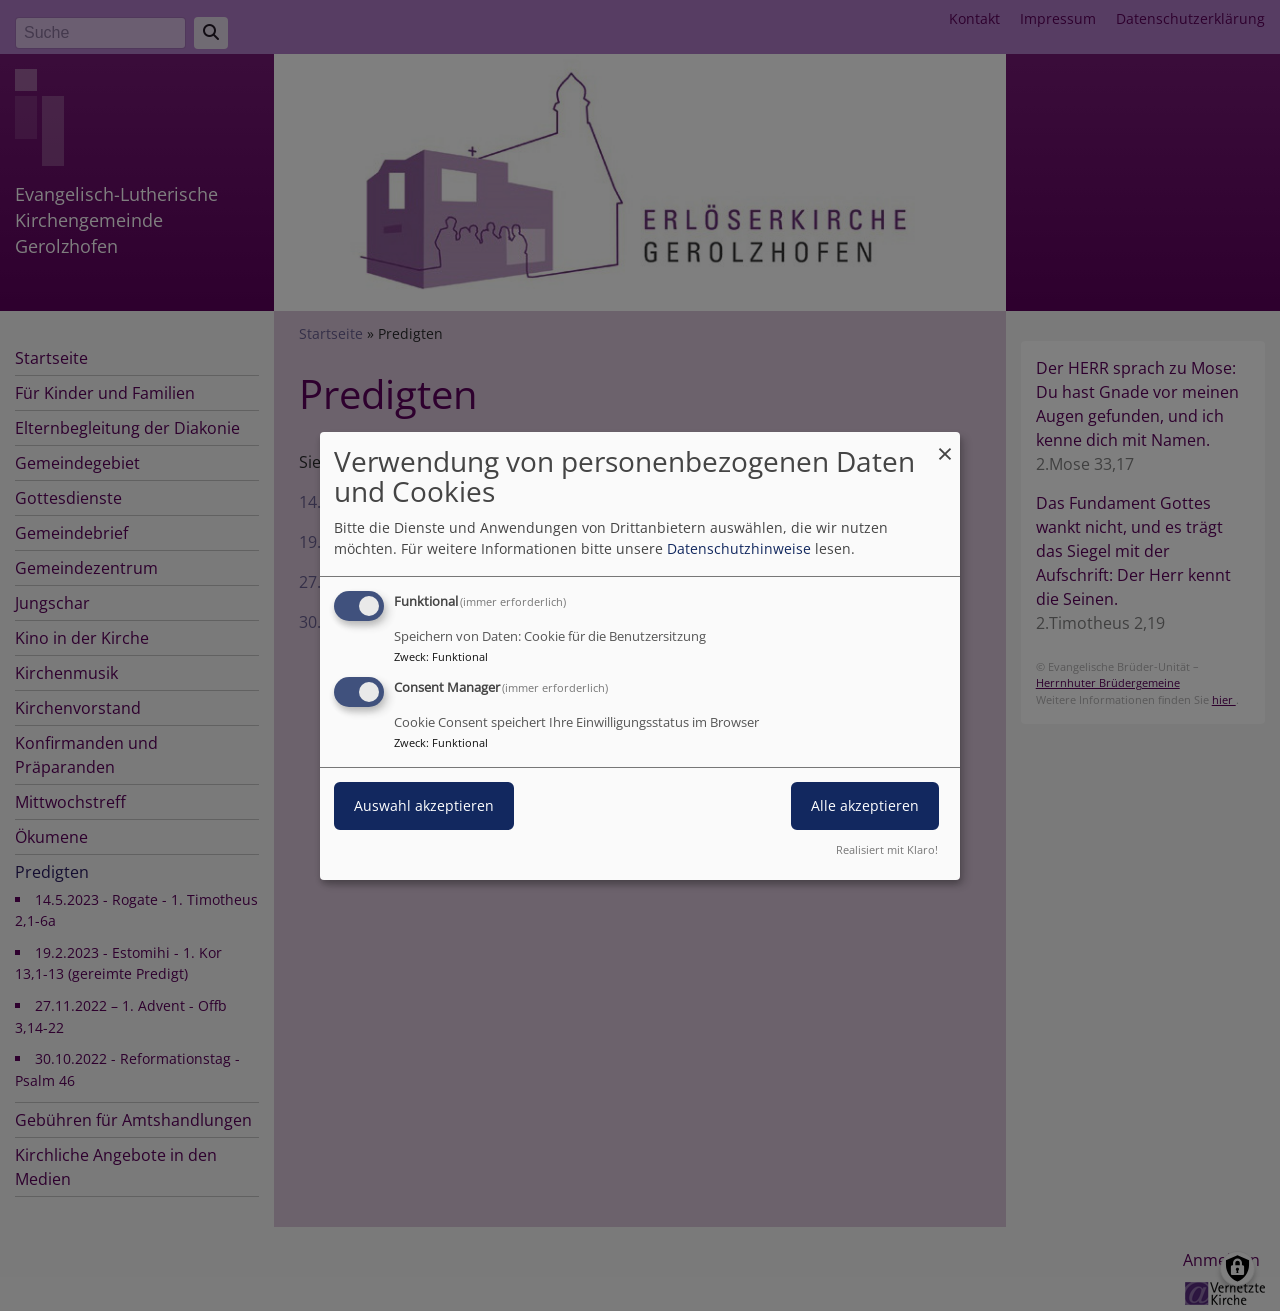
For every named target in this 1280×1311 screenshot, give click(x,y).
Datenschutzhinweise (739, 548)
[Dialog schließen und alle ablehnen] (945, 443)
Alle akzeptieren (865, 805)
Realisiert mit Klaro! (887, 849)
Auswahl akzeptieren (424, 805)
